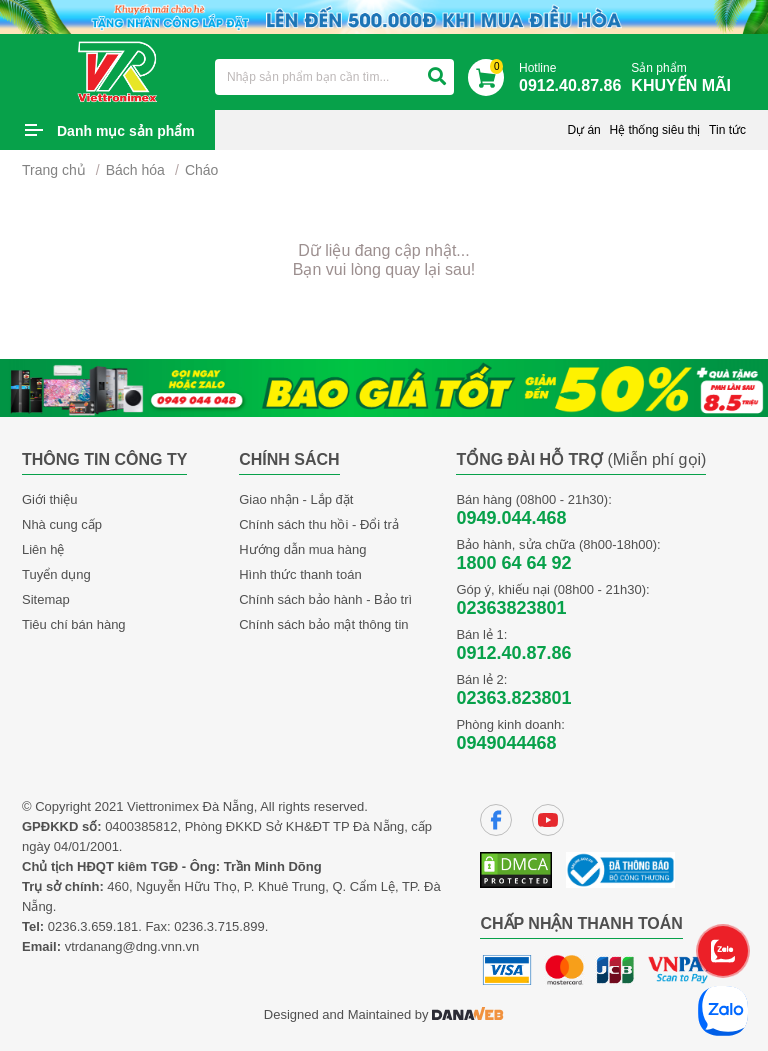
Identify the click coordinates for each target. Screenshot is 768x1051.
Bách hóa (135, 170)
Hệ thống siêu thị (654, 130)
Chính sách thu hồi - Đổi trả (319, 524)
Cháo (201, 170)
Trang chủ (54, 170)
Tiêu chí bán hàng (74, 624)
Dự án (583, 130)
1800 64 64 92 (513, 563)
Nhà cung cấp (62, 524)
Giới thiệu (49, 499)
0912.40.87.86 (513, 653)
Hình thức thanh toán (300, 574)
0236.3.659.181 (93, 926)
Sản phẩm (686, 78)
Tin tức (727, 130)
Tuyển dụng (56, 574)
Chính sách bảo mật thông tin (323, 624)
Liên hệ (43, 549)
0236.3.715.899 (219, 926)
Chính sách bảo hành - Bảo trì (325, 599)
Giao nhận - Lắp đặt (296, 499)
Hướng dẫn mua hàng (302, 549)
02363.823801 (513, 698)
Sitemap (46, 599)
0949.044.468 (511, 518)
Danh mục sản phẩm (126, 131)
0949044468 (506, 743)
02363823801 (511, 608)
